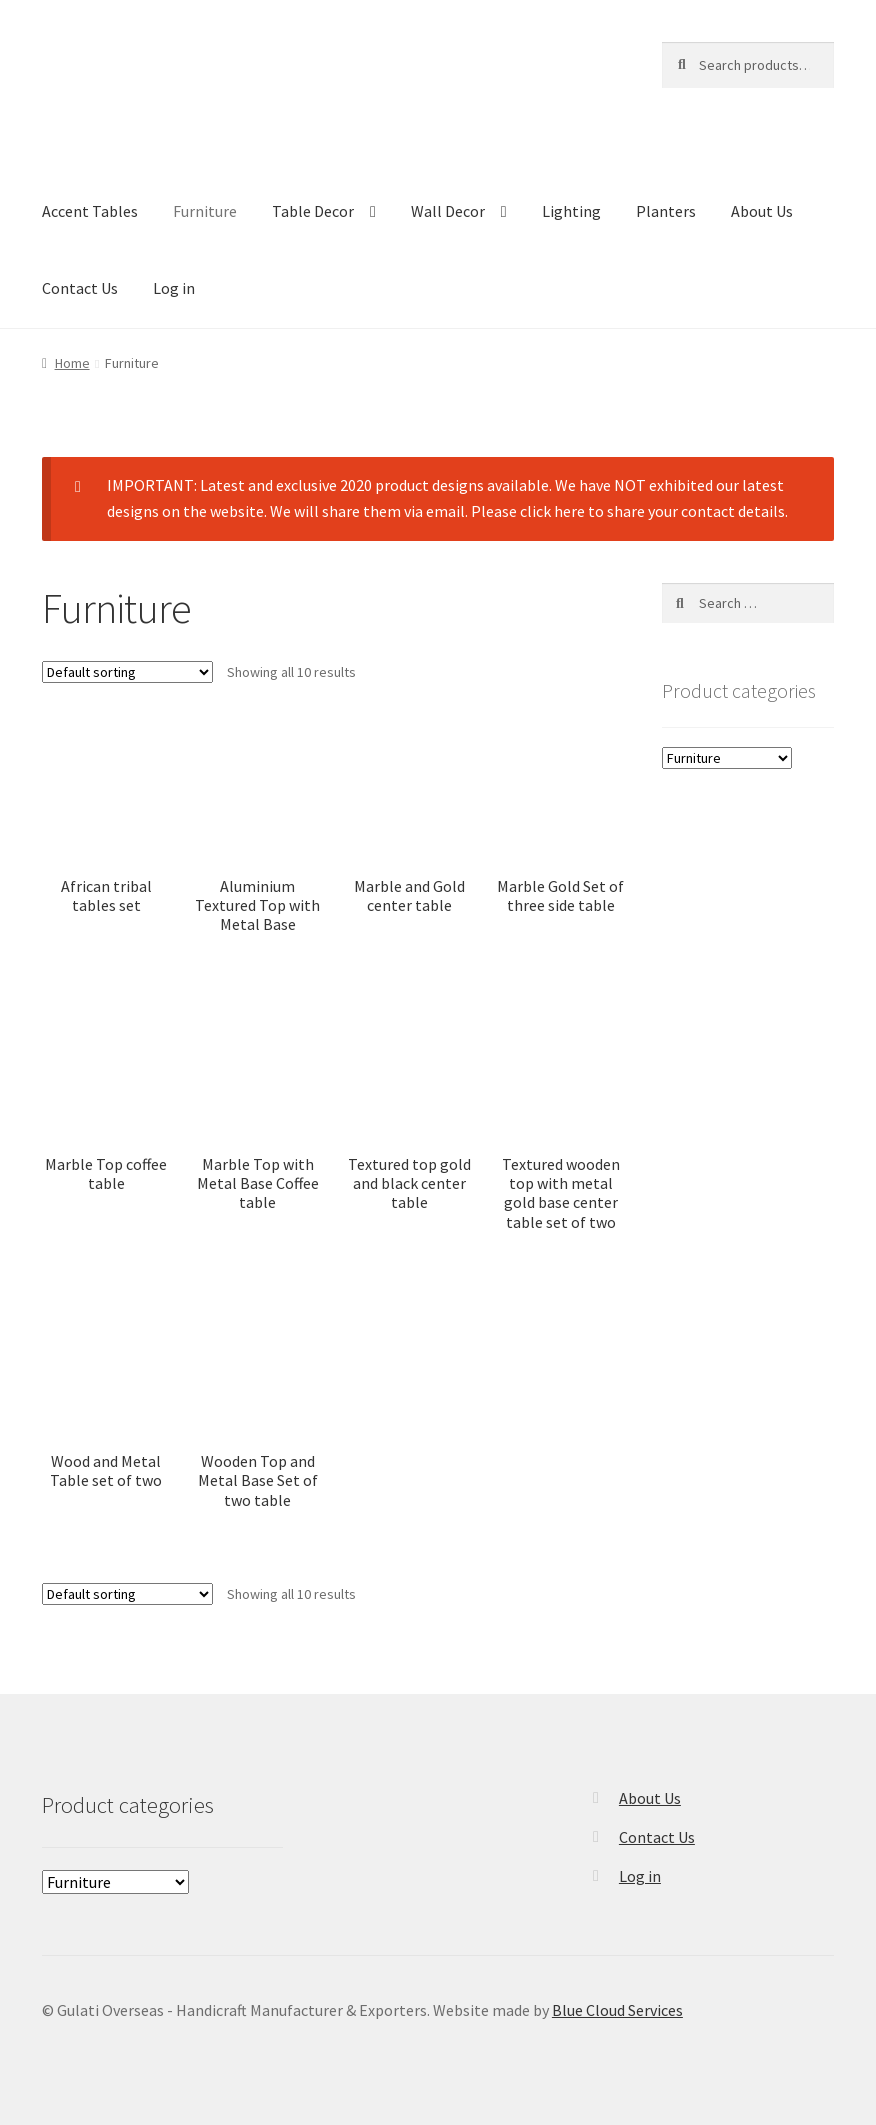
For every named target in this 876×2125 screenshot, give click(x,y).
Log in (174, 288)
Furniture (205, 211)
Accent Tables (90, 211)
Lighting (571, 211)
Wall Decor (448, 211)
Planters (666, 211)
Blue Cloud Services (617, 2010)
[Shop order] (127, 672)
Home (72, 363)
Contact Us (80, 288)
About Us (762, 211)
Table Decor (313, 211)
